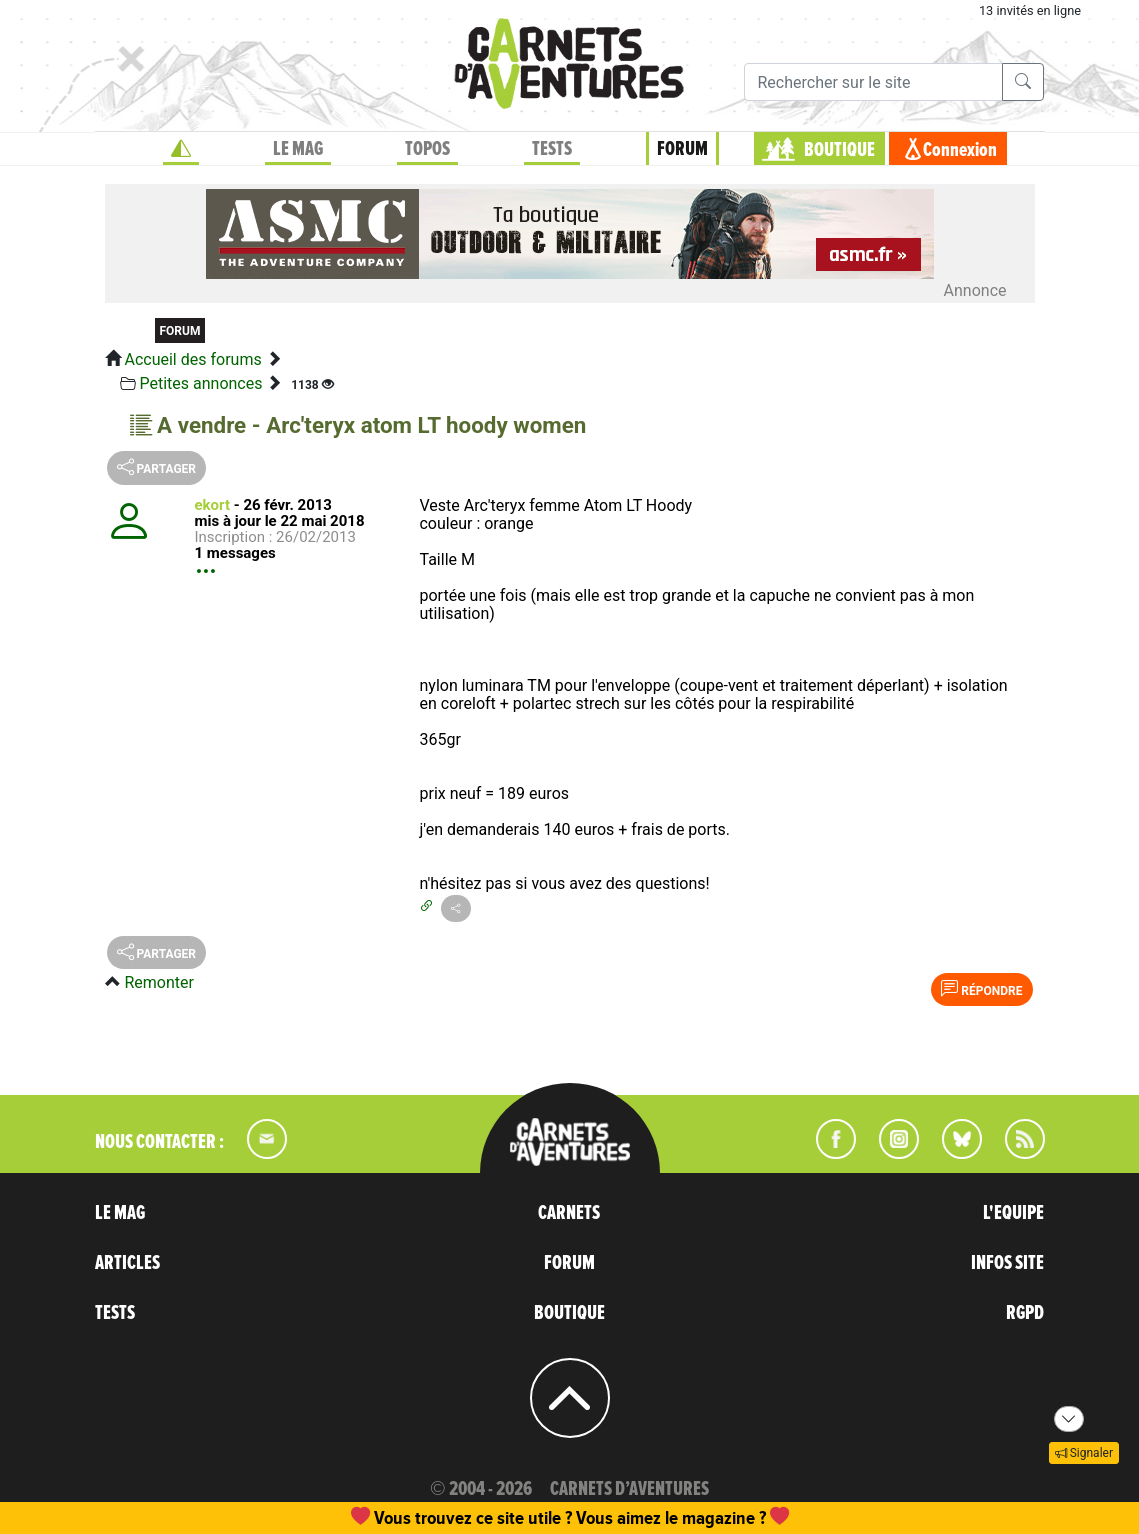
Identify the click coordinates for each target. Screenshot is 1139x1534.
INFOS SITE (1007, 1263)
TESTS (552, 149)
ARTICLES (127, 1263)
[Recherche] (873, 82)
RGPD (1025, 1313)
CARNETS (569, 1213)
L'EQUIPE (1013, 1213)
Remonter (158, 982)
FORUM (682, 149)
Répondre (981, 989)
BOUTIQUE (839, 150)
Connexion (960, 150)
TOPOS (427, 149)
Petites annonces (200, 383)
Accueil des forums (192, 359)
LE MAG (298, 149)
